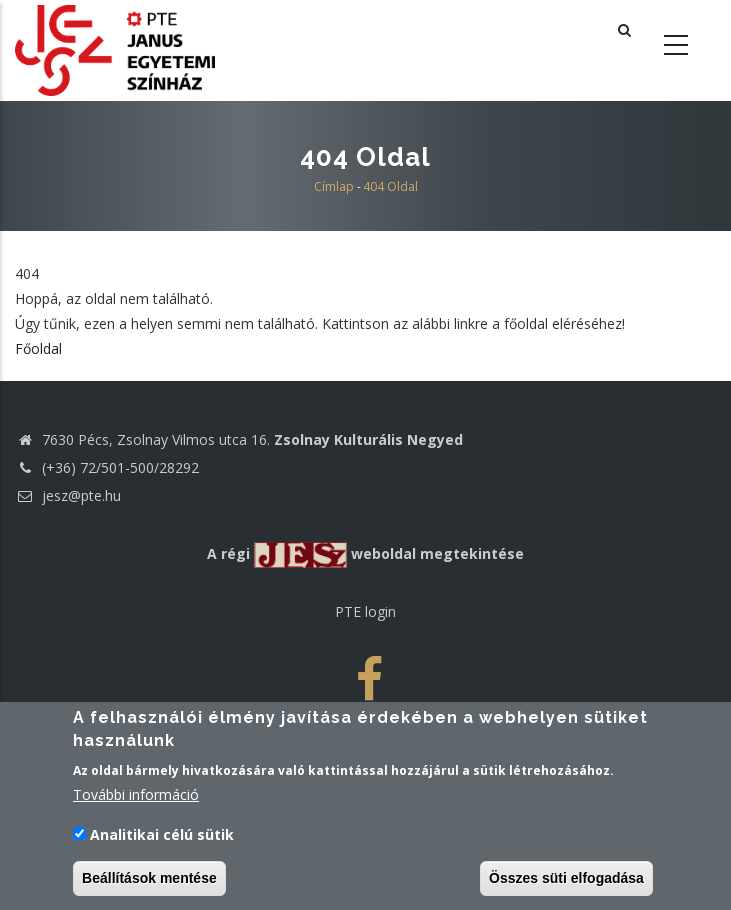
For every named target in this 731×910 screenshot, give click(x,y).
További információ (136, 796)
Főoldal (38, 348)
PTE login (365, 611)
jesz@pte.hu (68, 495)
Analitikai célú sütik (162, 835)
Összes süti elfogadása (566, 879)
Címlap (334, 186)
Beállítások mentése (149, 879)
